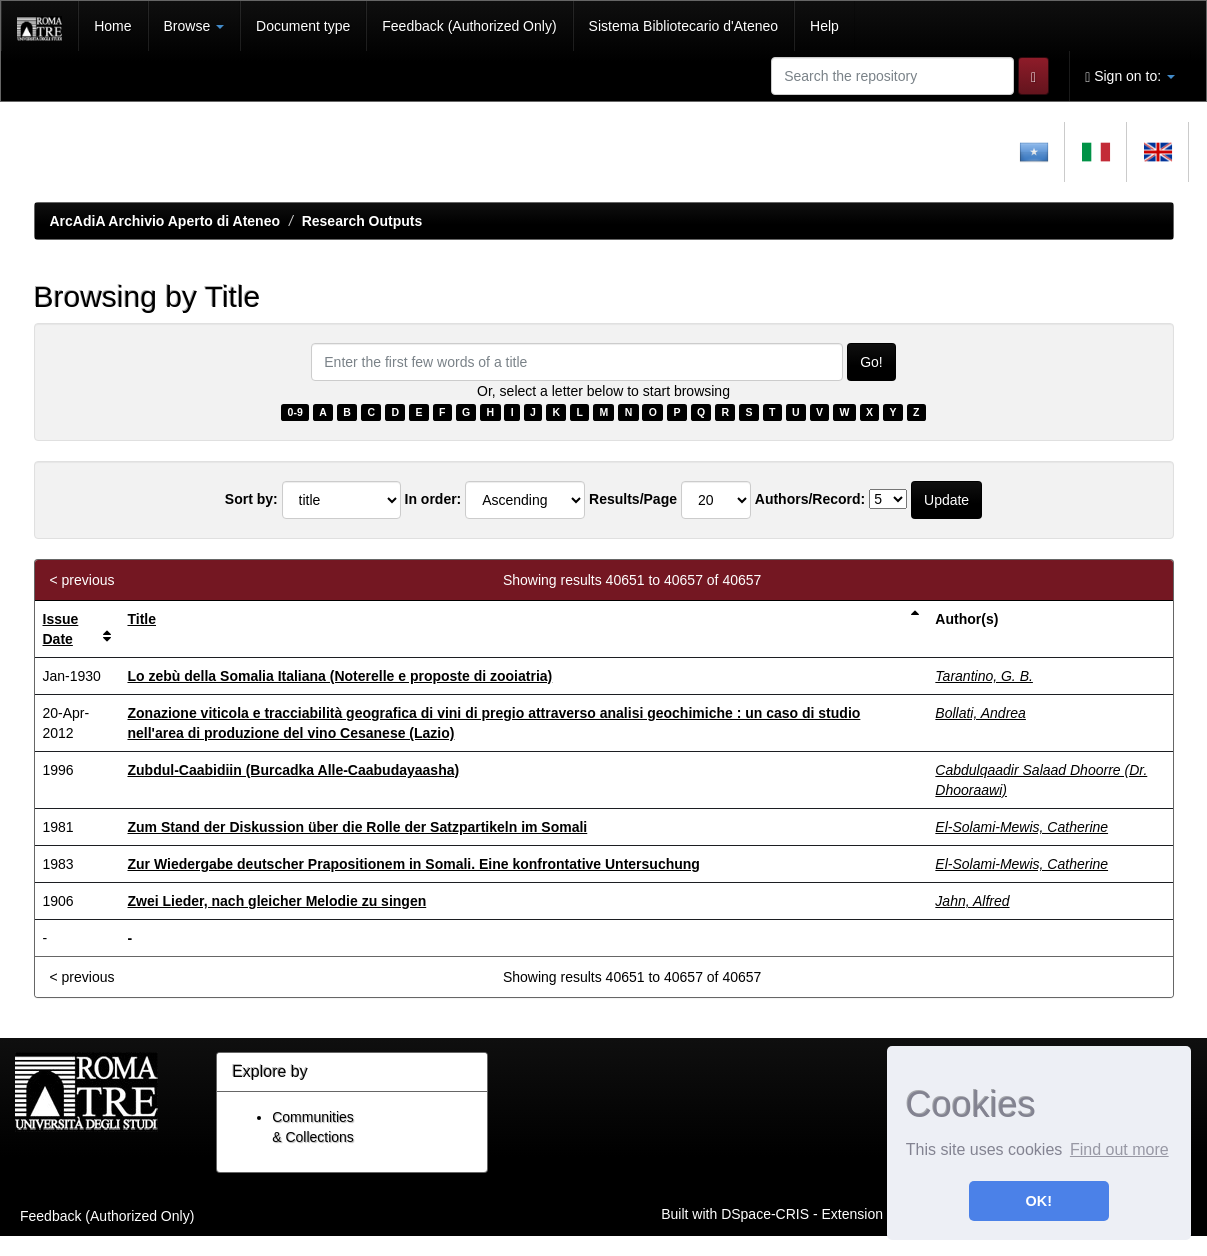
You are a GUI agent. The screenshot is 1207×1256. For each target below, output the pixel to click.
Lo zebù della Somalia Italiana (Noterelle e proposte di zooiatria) (339, 676)
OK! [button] (1039, 1201)
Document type (303, 26)
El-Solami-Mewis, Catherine (1021, 827)
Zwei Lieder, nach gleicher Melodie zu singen (276, 901)
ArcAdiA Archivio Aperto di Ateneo (165, 221)
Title (141, 619)
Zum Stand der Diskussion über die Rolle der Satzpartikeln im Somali (357, 827)
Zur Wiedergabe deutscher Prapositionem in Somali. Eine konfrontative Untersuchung (413, 864)
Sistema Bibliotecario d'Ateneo (683, 26)
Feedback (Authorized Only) (469, 26)
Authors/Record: (810, 499)
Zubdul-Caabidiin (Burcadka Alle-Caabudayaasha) (293, 770)
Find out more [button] (1119, 1149)
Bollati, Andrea (980, 713)
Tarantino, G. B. (984, 676)
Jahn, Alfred (972, 901)
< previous (82, 580)
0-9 (295, 412)
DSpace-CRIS (765, 1213)
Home (112, 26)
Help (824, 26)
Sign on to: (1130, 76)
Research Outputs (362, 221)
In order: (433, 499)
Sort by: (251, 499)
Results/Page (633, 499)
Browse (194, 26)
